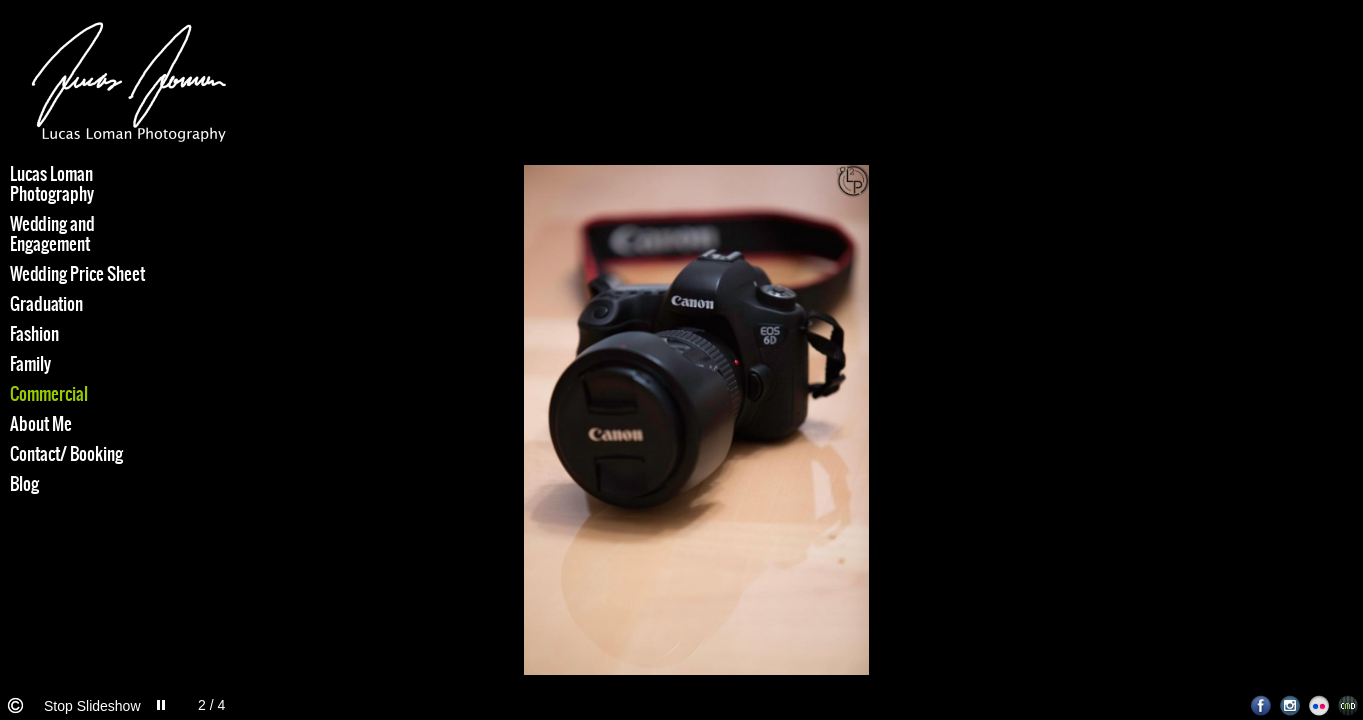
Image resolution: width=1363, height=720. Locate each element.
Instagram (1290, 705)
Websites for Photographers (1348, 705)
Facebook (1261, 705)
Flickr (1319, 705)
